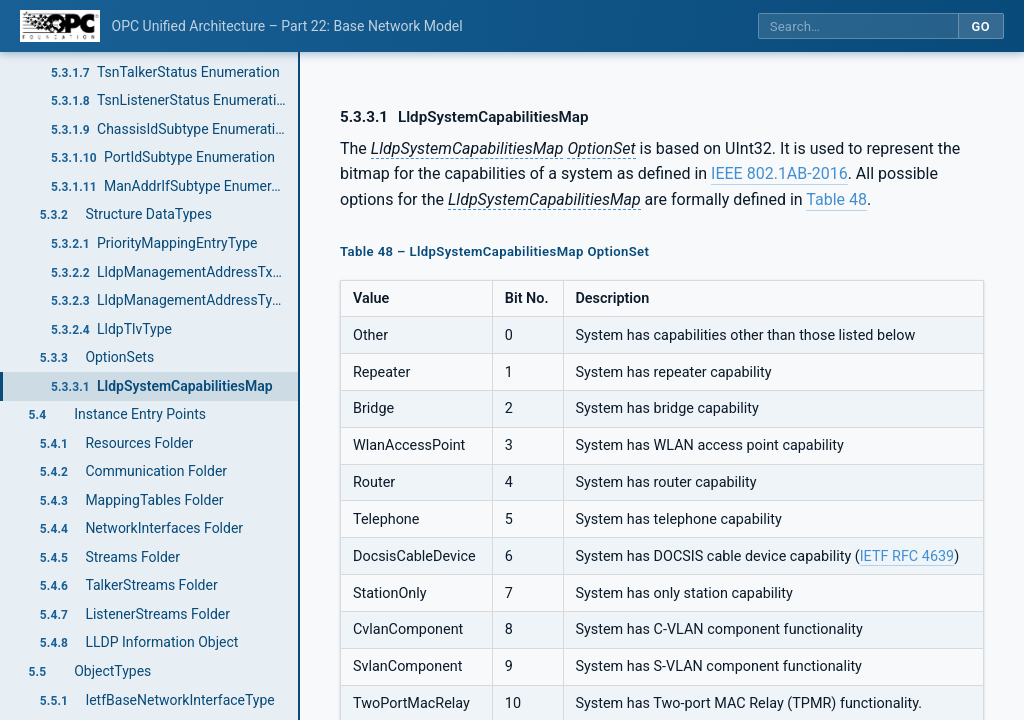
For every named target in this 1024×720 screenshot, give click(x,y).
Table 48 (836, 199)
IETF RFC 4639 (907, 556)
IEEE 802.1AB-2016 (779, 173)
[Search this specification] (858, 26)
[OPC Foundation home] (60, 26)
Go (980, 26)
